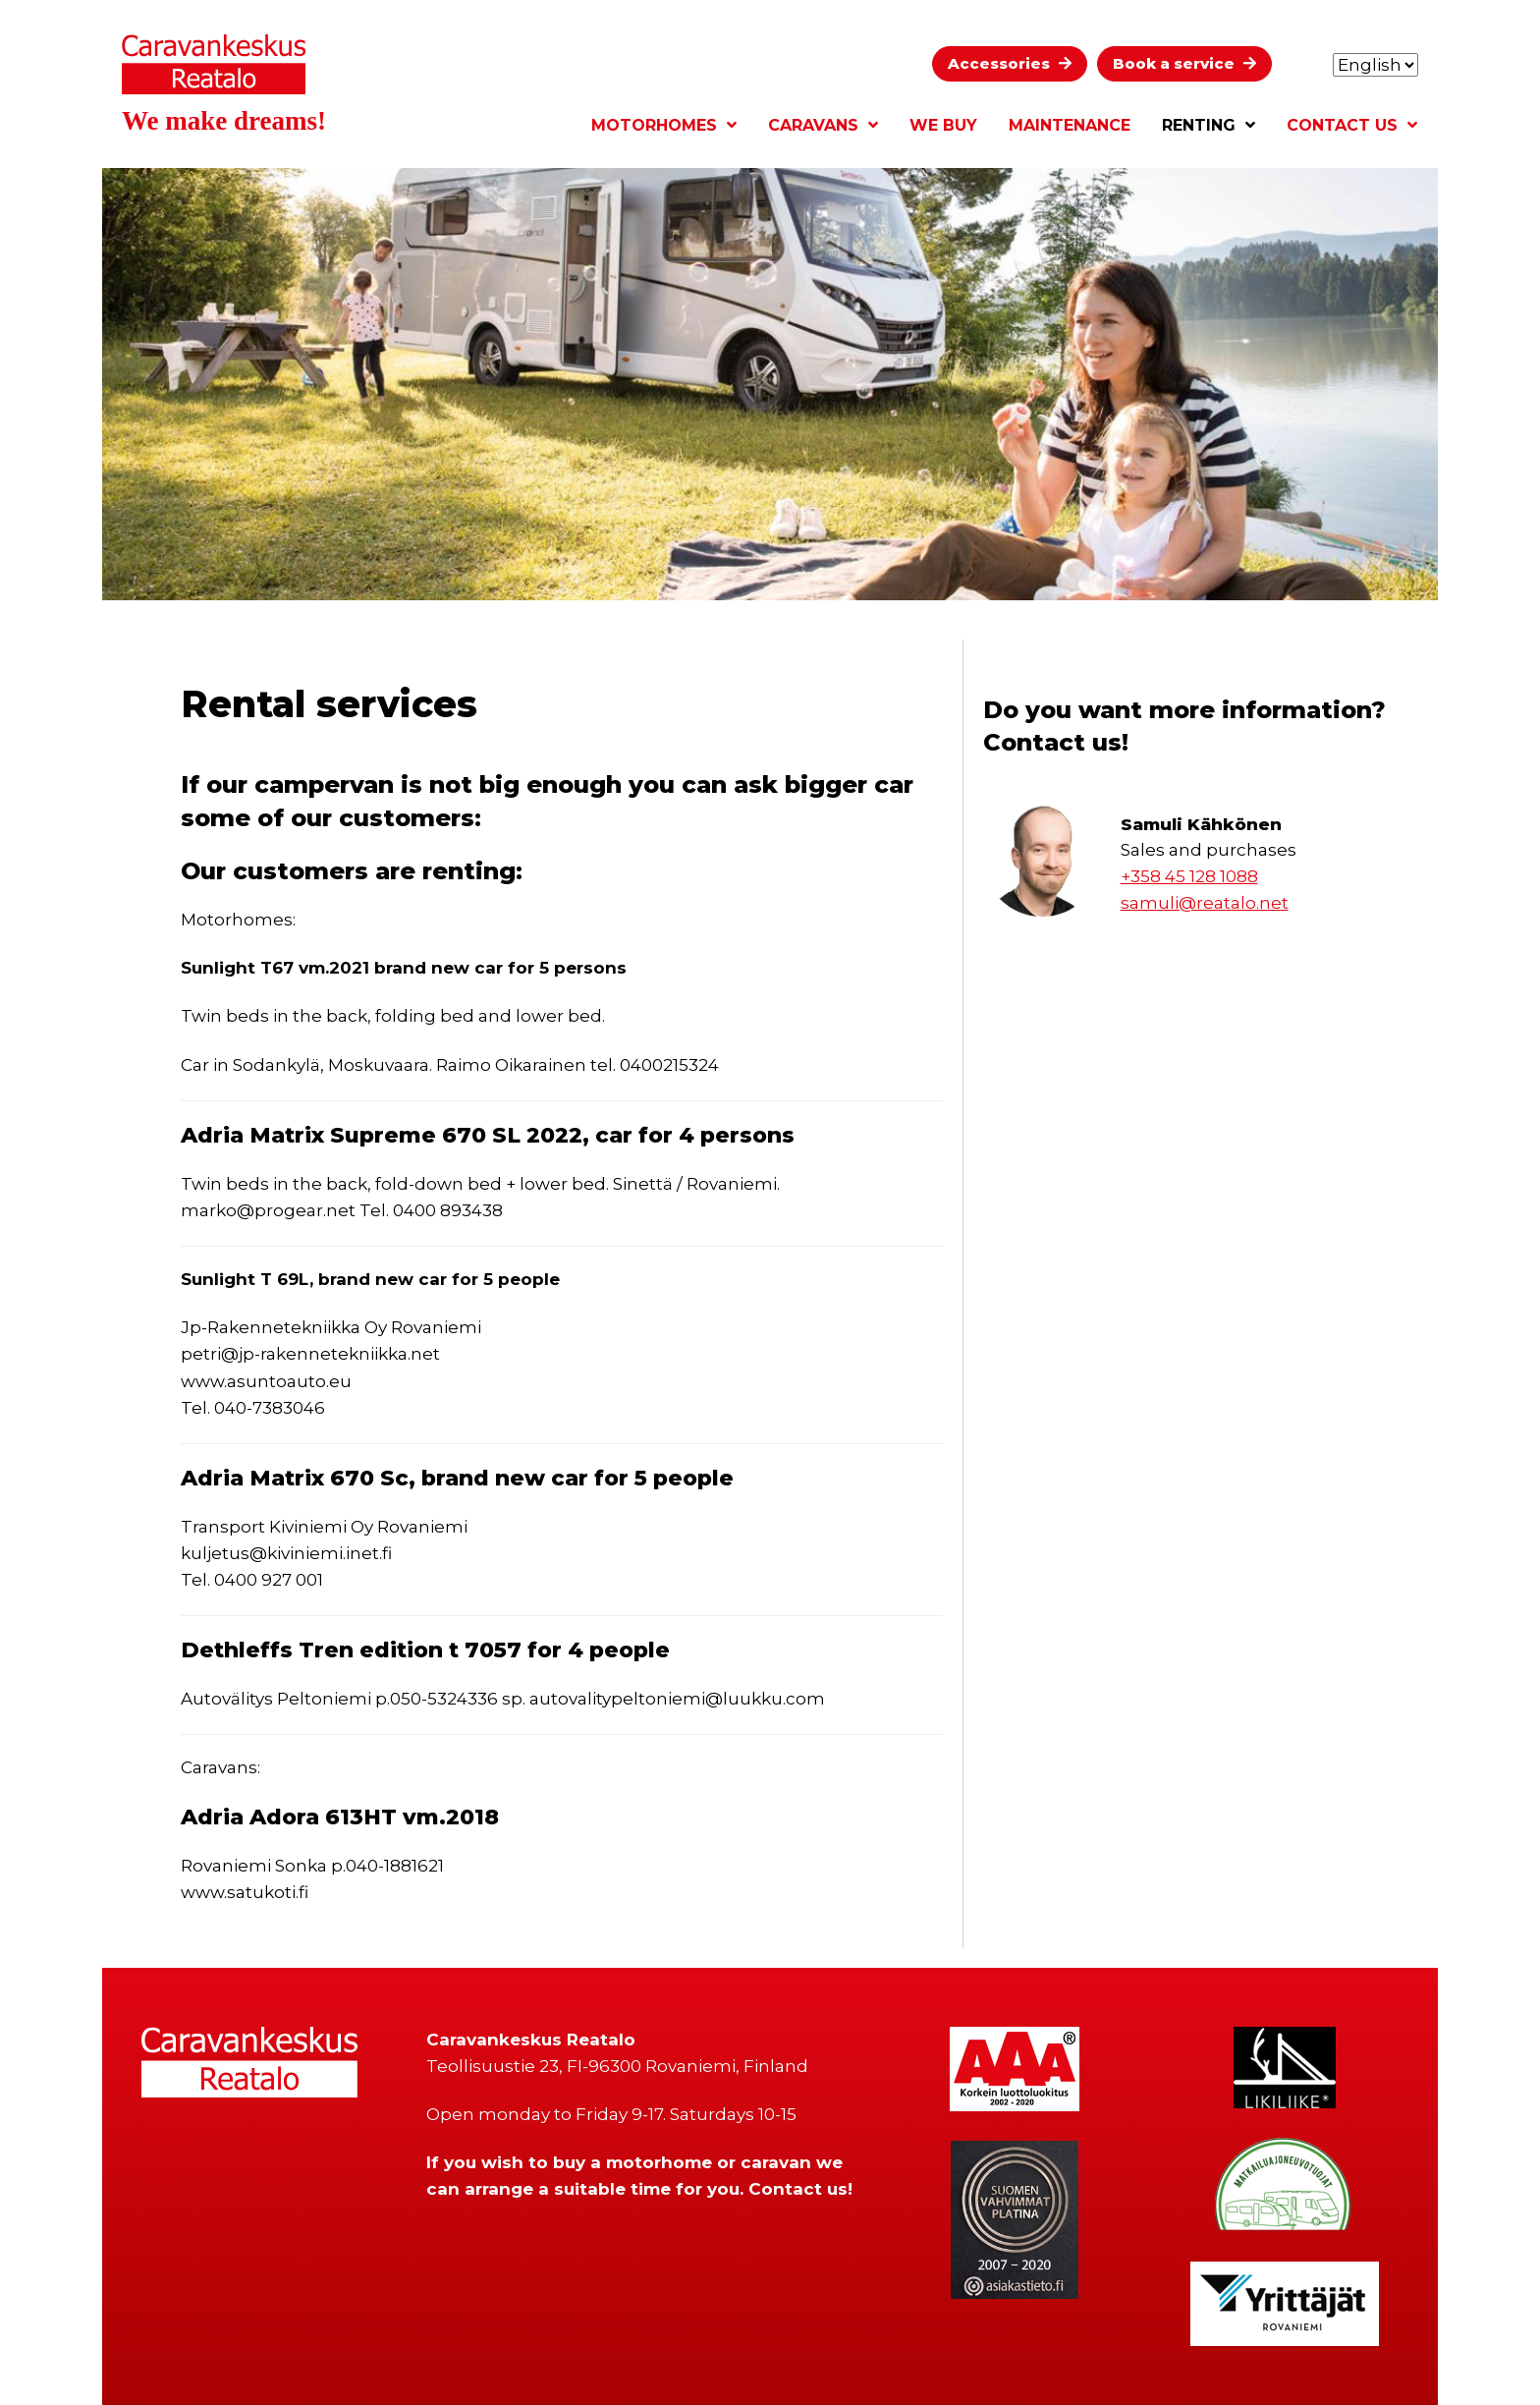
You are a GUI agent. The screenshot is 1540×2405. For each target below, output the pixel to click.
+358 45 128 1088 (1189, 876)
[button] (1009, 64)
